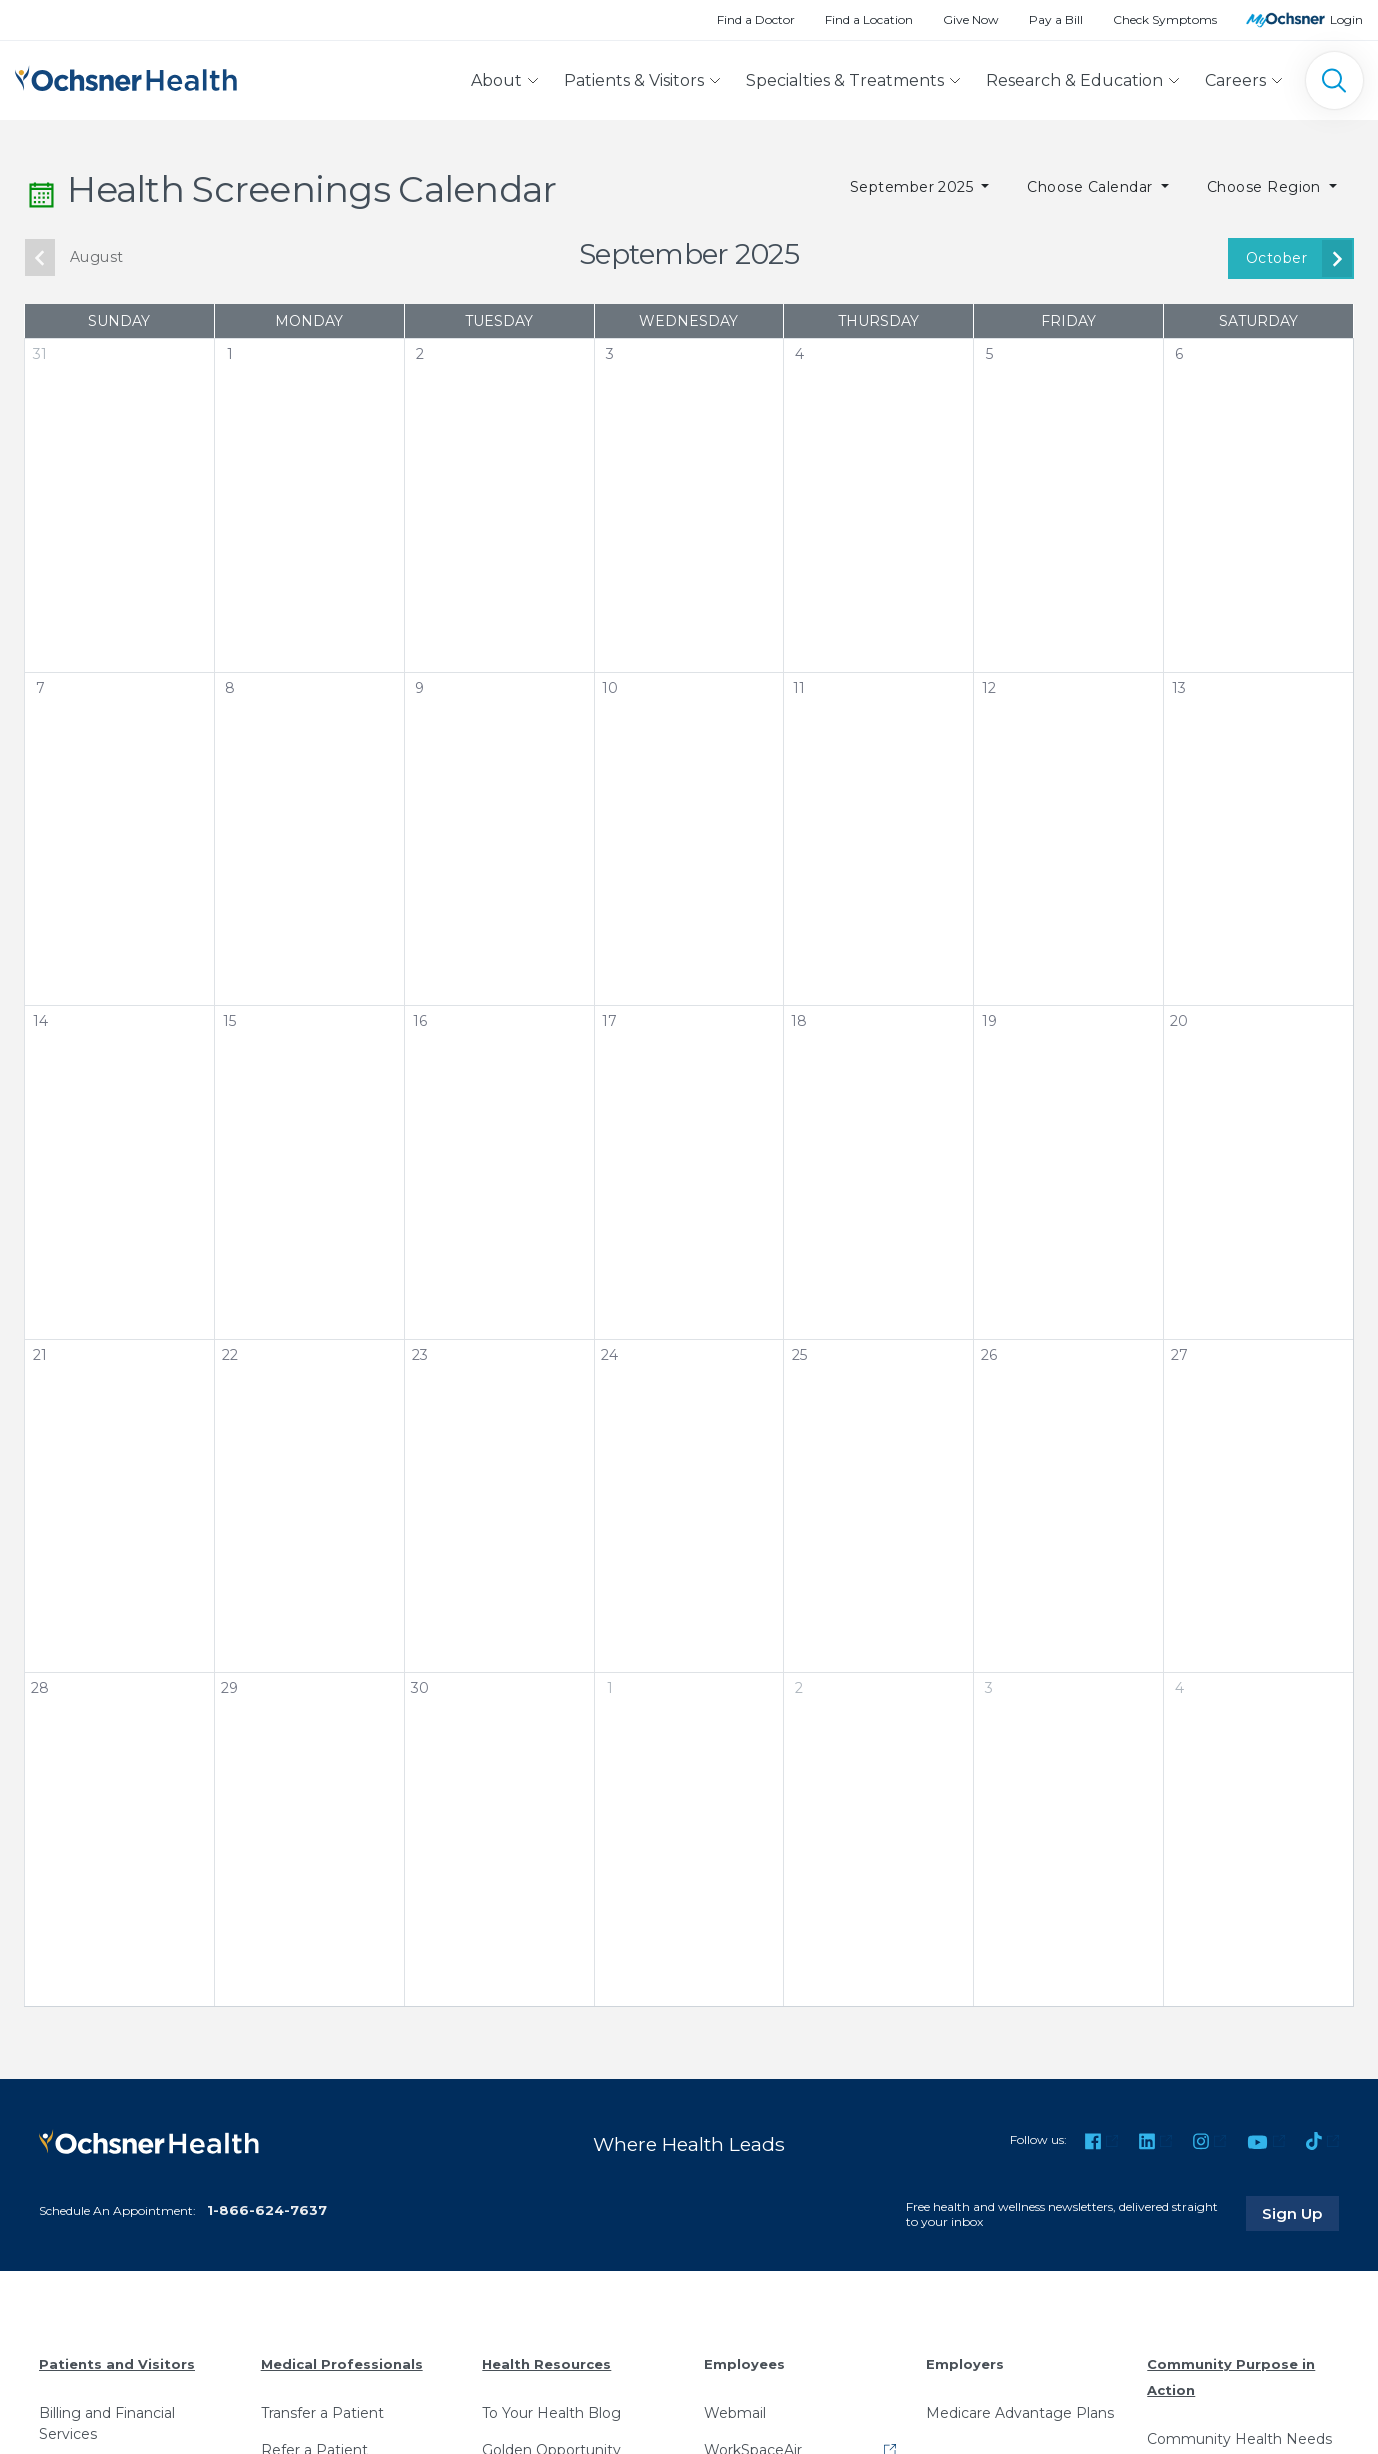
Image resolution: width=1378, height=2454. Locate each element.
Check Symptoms (1165, 19)
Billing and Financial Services (107, 2422)
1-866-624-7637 (267, 2209)
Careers (1235, 80)
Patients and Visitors (117, 2364)
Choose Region (1266, 187)
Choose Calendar (1092, 187)
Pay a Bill (1056, 19)
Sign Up (1301, 2213)
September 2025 (914, 187)
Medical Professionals (342, 2364)
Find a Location (869, 19)
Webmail (735, 2412)
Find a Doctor (756, 19)
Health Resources (546, 2364)
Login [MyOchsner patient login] (1346, 19)
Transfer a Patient (322, 2412)
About (496, 80)
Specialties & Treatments (845, 80)
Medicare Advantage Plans (1020, 2412)
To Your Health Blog (551, 2412)
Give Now (971, 19)
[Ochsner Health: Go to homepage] (126, 76)
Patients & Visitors (634, 80)
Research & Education (1074, 80)
